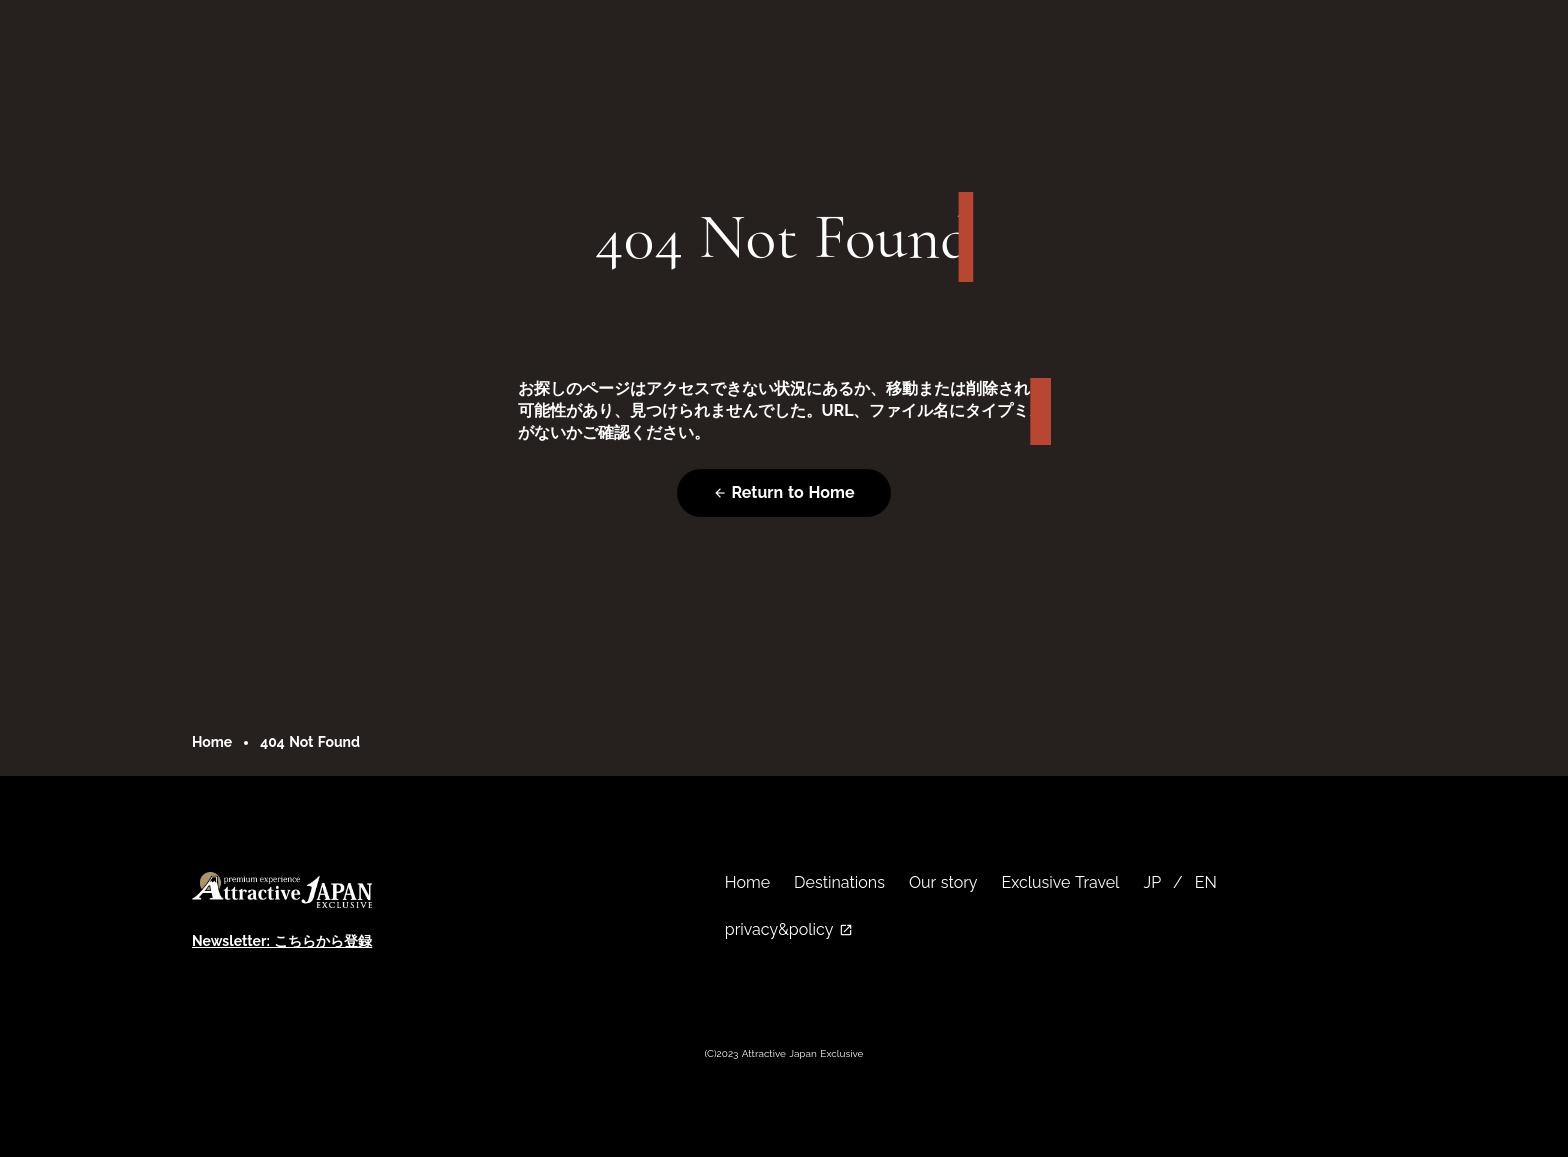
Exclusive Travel (1061, 882)
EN (1206, 882)
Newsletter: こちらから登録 (282, 941)
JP (1152, 882)
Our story (943, 882)
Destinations (839, 882)
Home (212, 742)
